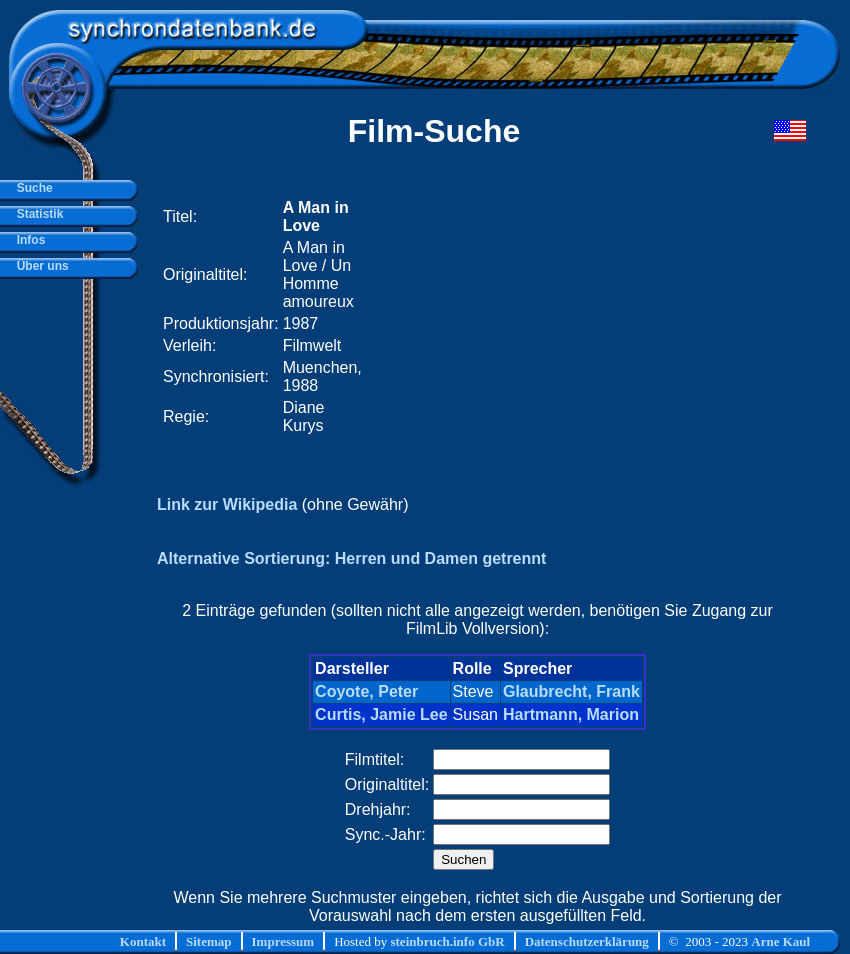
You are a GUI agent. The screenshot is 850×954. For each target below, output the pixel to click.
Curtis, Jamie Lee (381, 714)
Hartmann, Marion (571, 714)
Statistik (36, 214)
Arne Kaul (780, 941)
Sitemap (209, 941)
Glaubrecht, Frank (571, 691)
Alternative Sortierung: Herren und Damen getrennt (351, 558)
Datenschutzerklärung (587, 941)
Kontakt (143, 941)
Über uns (39, 266)
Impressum (283, 941)
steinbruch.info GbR (447, 941)
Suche (31, 188)
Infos (27, 240)
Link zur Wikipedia (227, 504)
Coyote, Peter (366, 691)
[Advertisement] (548, 317)
